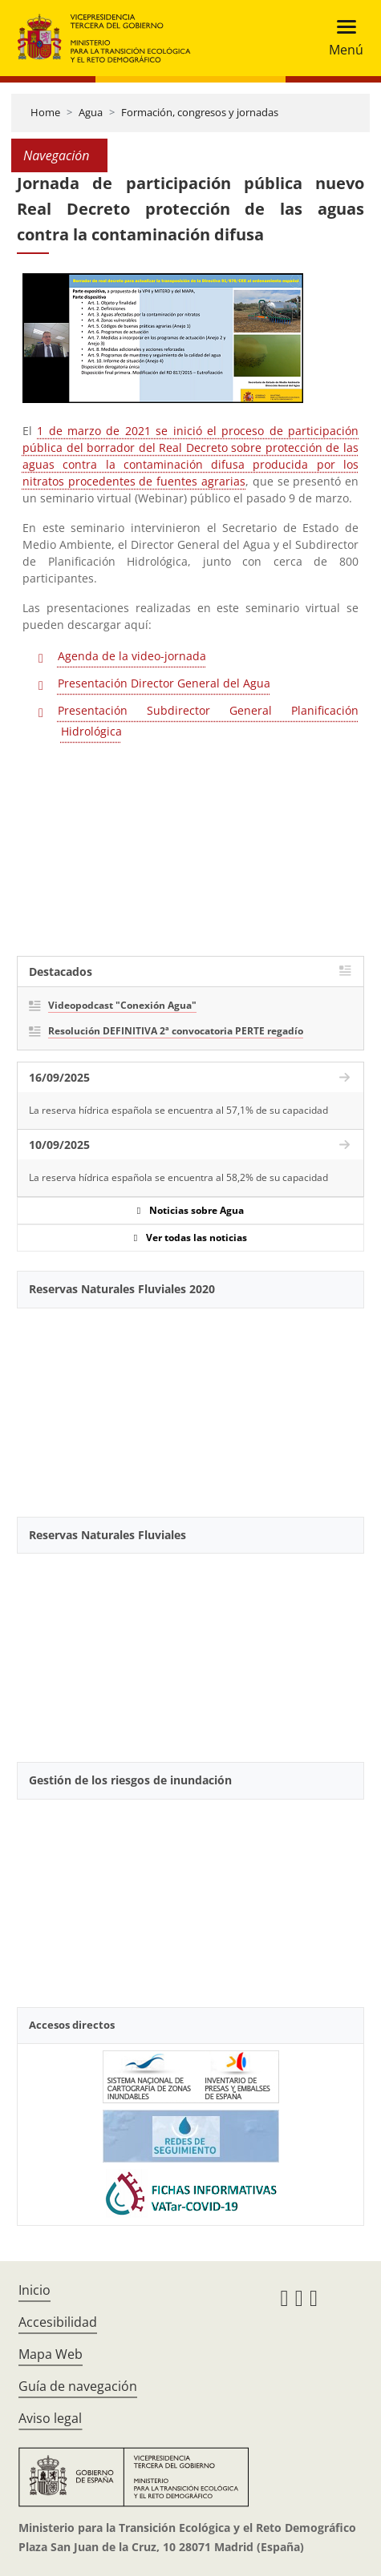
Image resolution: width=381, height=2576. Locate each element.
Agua (91, 112)
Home (45, 112)
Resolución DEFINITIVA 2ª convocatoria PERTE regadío (175, 1031)
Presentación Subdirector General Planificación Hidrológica (208, 721)
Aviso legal (50, 2418)
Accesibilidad (57, 2322)
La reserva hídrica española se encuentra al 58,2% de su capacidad (178, 1177)
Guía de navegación (77, 2386)
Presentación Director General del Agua (164, 683)
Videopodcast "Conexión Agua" (122, 1005)
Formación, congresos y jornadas (199, 112)
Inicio (34, 2290)
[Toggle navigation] (341, 38)
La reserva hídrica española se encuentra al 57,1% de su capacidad (178, 1110)
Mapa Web (50, 2354)
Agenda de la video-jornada (132, 655)
